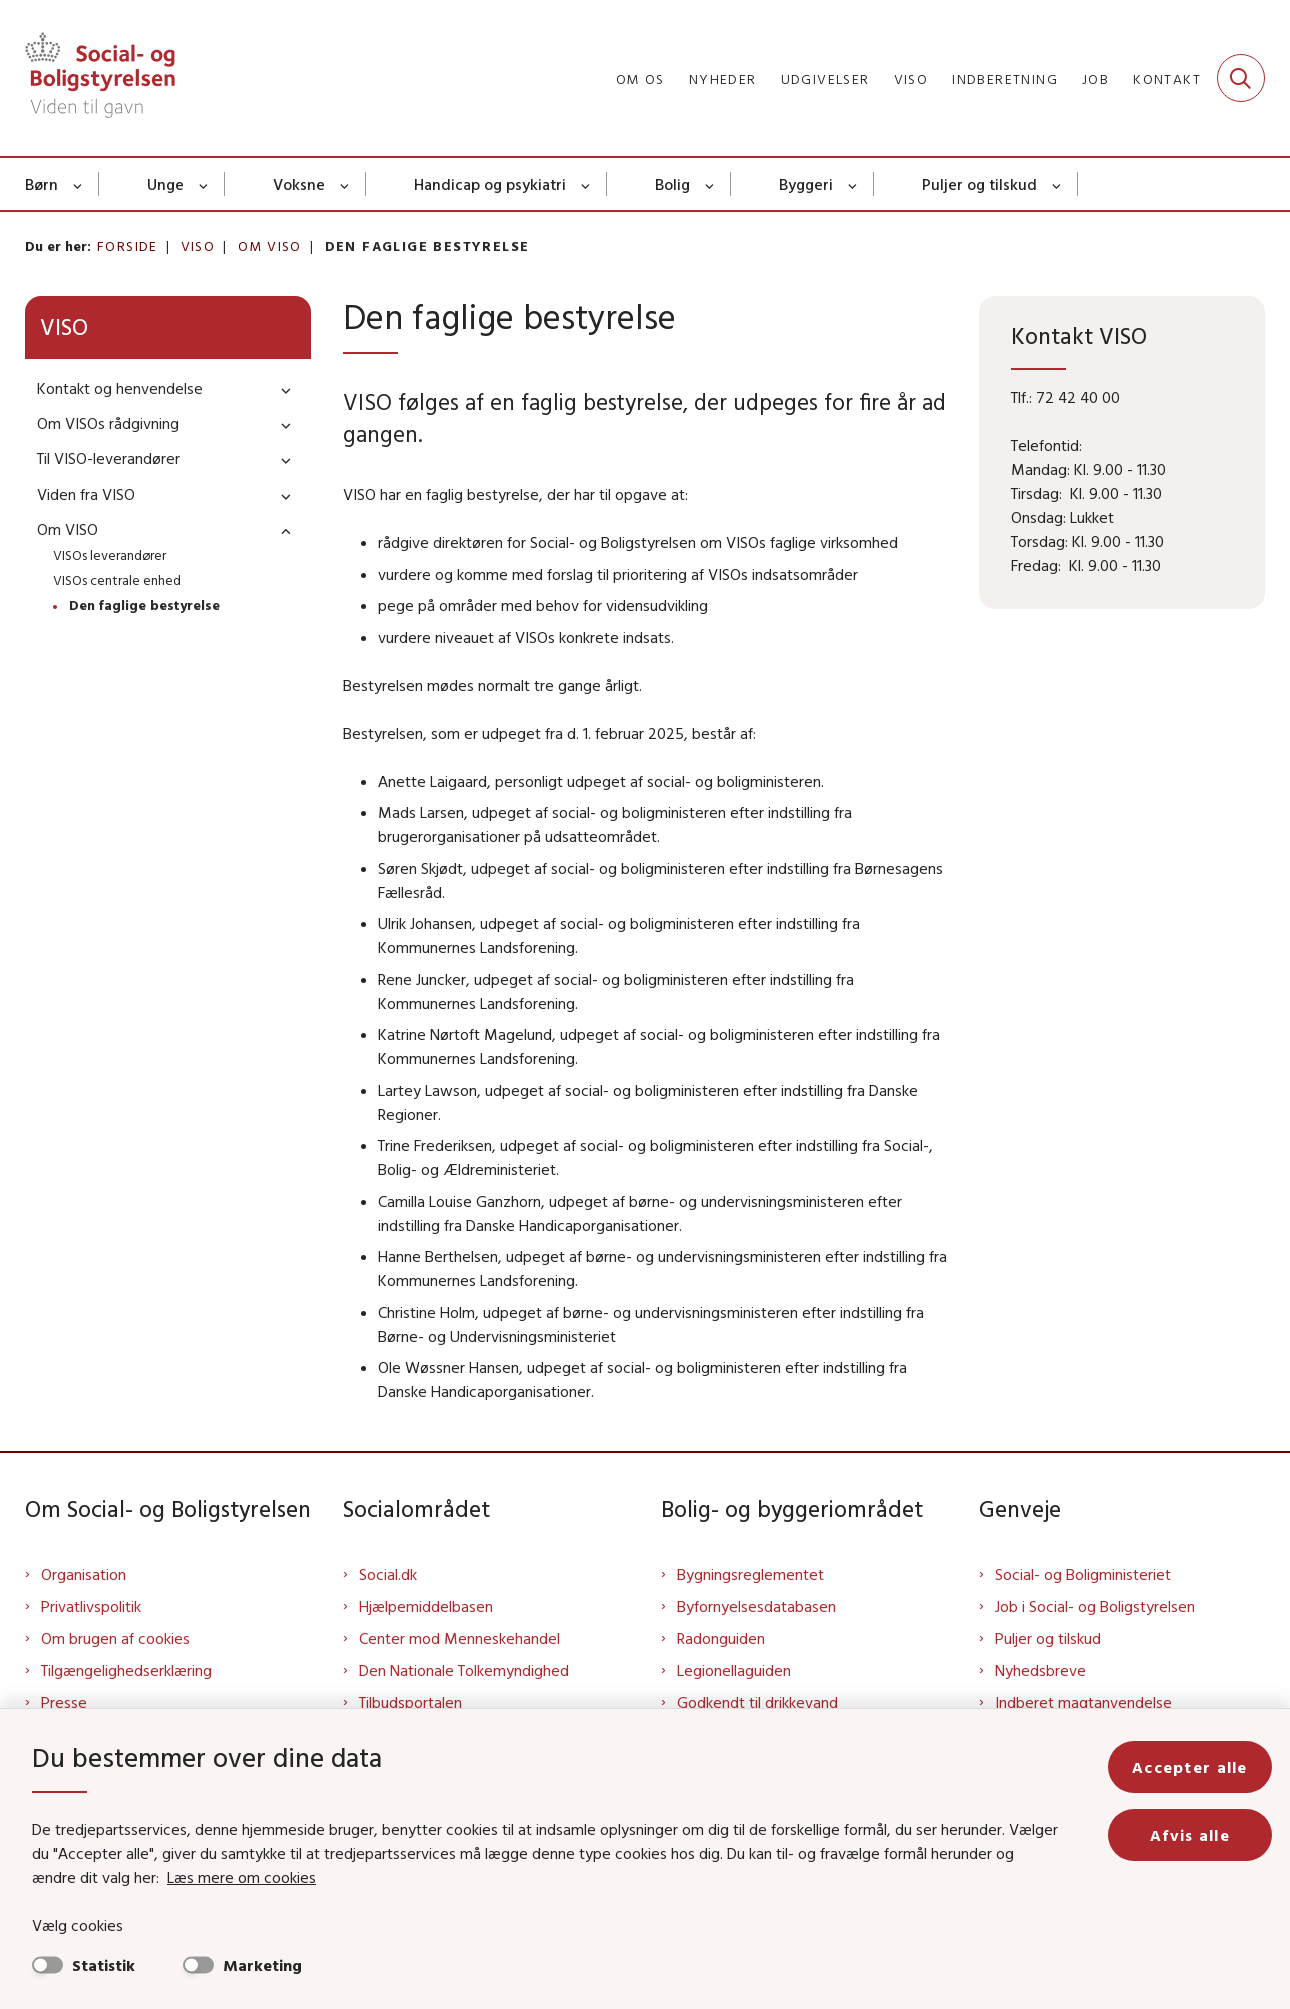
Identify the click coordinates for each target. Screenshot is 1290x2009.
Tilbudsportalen (410, 1702)
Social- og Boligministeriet (1083, 1574)
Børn (41, 184)
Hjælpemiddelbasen (426, 1606)
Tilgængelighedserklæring (126, 1670)
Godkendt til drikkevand (757, 1702)
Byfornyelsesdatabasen (756, 1606)
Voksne (299, 184)
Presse (64, 1702)
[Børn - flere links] (78, 184)
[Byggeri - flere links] (853, 184)
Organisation (83, 1574)
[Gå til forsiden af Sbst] (100, 78)
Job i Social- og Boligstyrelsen (1095, 1606)
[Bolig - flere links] (710, 184)
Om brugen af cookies (115, 1638)
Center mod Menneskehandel (459, 1638)
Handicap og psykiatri (490, 184)
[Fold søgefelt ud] (1241, 78)
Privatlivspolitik (91, 1606)
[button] (281, 389)
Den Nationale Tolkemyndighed (464, 1670)
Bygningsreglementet (750, 1574)
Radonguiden (721, 1638)
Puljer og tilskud (979, 184)
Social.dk (388, 1574)
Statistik (103, 1965)
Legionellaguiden (734, 1670)
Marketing (262, 1965)
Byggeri (806, 184)
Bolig (672, 184)
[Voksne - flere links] (345, 184)
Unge (165, 184)
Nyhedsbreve (1040, 1670)
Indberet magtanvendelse (1083, 1702)
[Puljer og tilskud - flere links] (1057, 184)
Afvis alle (1190, 1835)
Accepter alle (1190, 1767)
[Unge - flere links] (204, 184)
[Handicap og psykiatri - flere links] (586, 184)
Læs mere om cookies (241, 1877)
